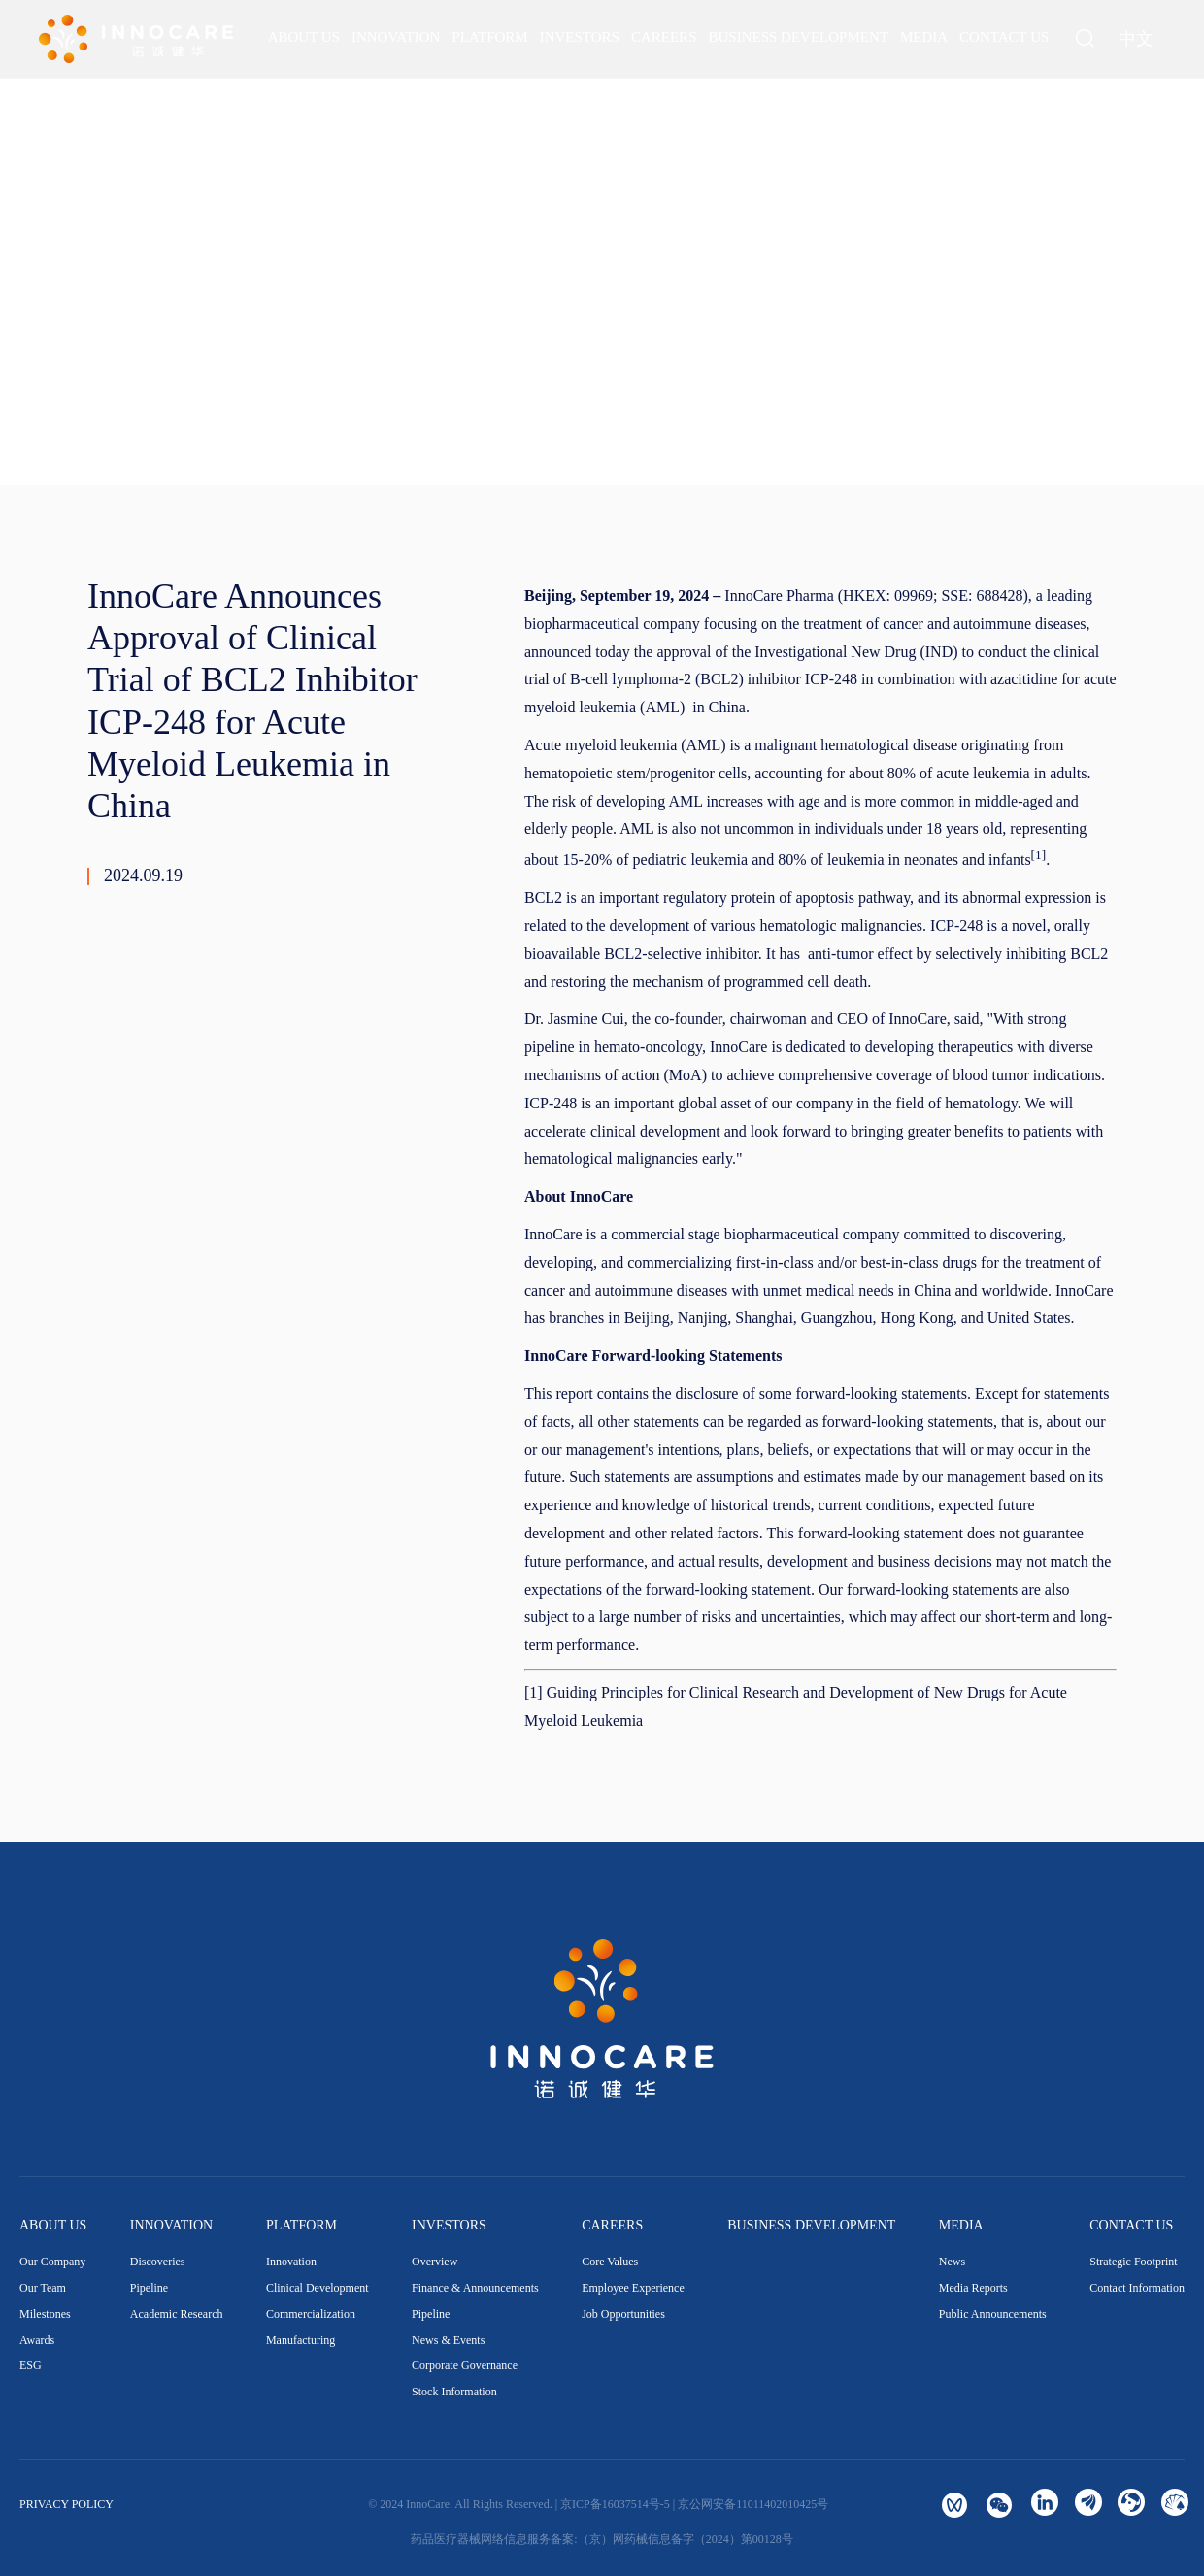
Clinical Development (317, 2288)
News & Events (448, 2340)
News (952, 2261)
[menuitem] (304, 37)
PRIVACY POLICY (66, 2504)
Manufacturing (300, 2340)
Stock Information (454, 2391)
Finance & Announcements (475, 2288)
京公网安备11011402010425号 (753, 2504)
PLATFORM (301, 2225)
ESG (30, 2365)
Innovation (291, 2261)
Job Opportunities (623, 2314)
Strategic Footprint (1133, 2261)
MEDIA (961, 2225)
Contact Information (1137, 2288)
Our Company (52, 2261)
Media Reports (973, 2288)
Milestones (45, 2314)
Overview (434, 2261)
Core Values (610, 2261)
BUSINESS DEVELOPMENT (811, 2225)
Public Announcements (993, 2314)
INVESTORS (449, 2225)
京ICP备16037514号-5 (615, 2504)
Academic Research (176, 2314)
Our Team (42, 2288)
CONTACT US (1131, 2225)
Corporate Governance (465, 2365)
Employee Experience (633, 2288)
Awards (36, 2340)
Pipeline (149, 2288)
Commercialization (310, 2314)
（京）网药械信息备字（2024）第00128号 (685, 2539)
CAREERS (612, 2225)
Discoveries (157, 2261)
